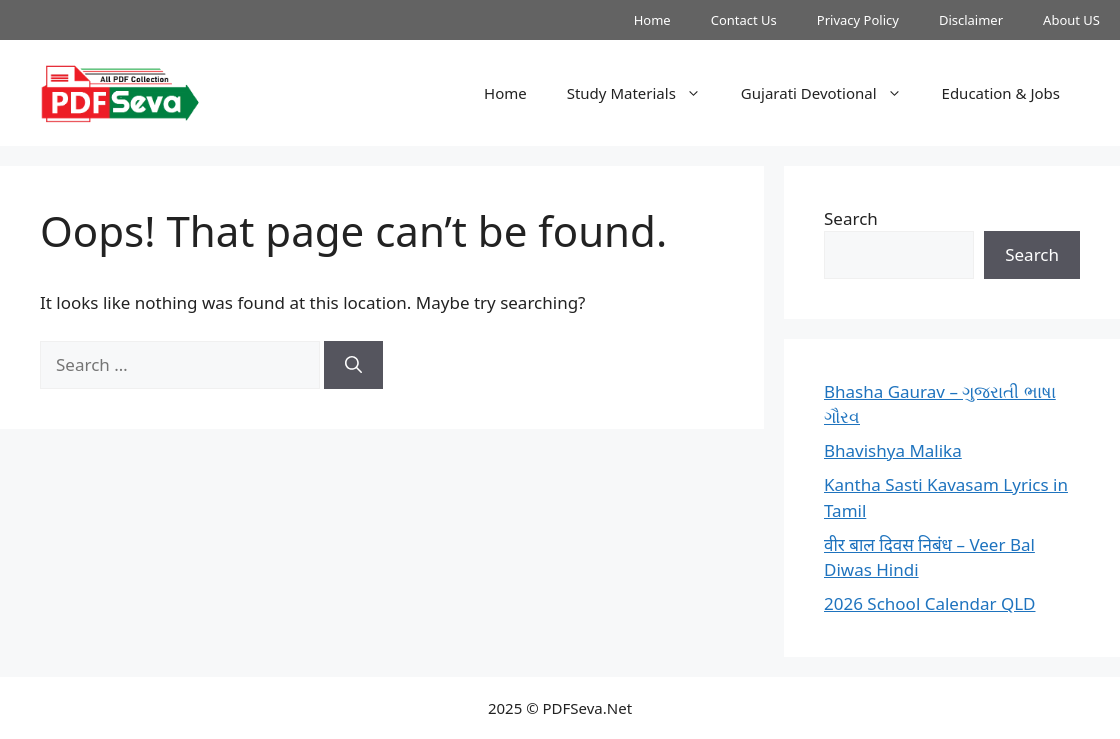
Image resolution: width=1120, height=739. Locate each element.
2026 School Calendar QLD (929, 603)
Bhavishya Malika (893, 450)
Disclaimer (971, 20)
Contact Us (744, 20)
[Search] (353, 365)
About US (1071, 20)
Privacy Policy (858, 20)
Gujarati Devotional (831, 93)
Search (851, 218)
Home (652, 20)
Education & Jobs (1001, 93)
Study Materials (644, 93)
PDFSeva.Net (588, 708)
